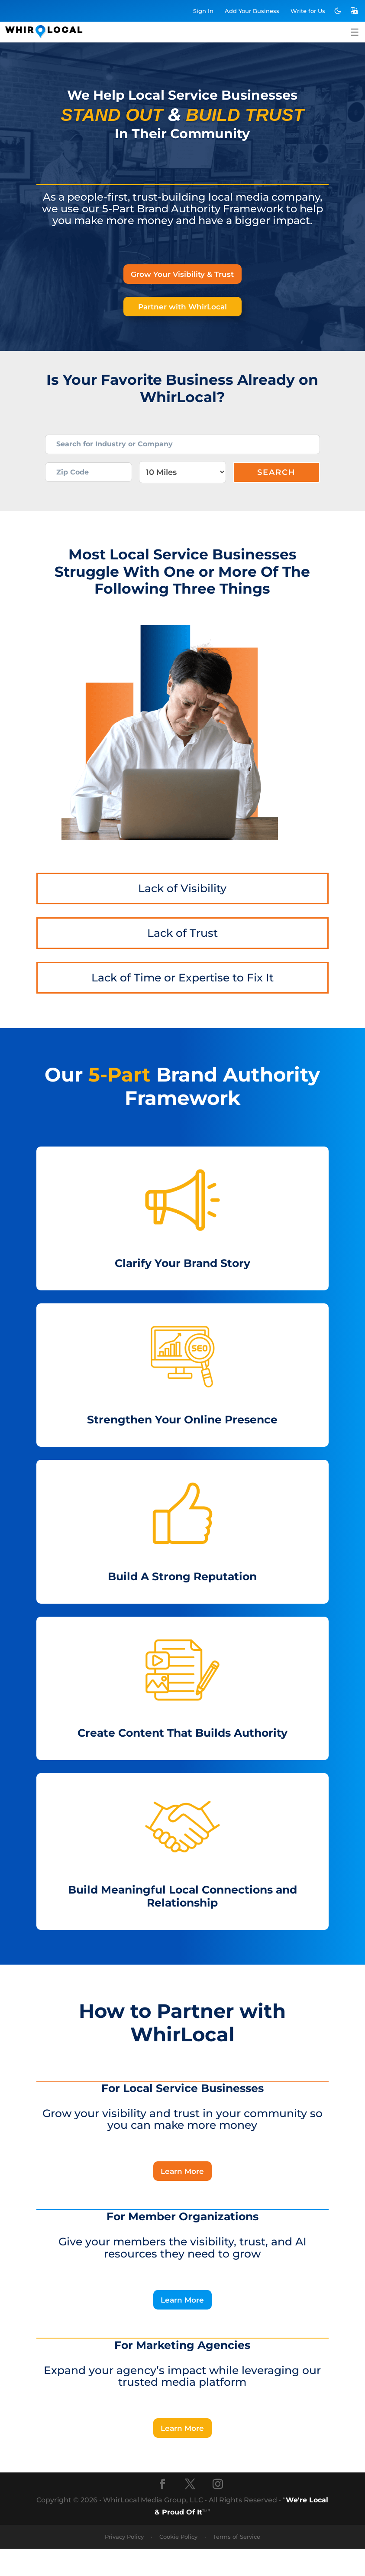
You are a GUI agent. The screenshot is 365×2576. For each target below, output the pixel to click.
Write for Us (308, 10)
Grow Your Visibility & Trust (182, 275)
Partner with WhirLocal (182, 310)
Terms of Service (236, 2563)
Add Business (252, 10)
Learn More (182, 2193)
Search (276, 489)
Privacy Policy (124, 2563)
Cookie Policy (178, 2563)
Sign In (203, 10)
